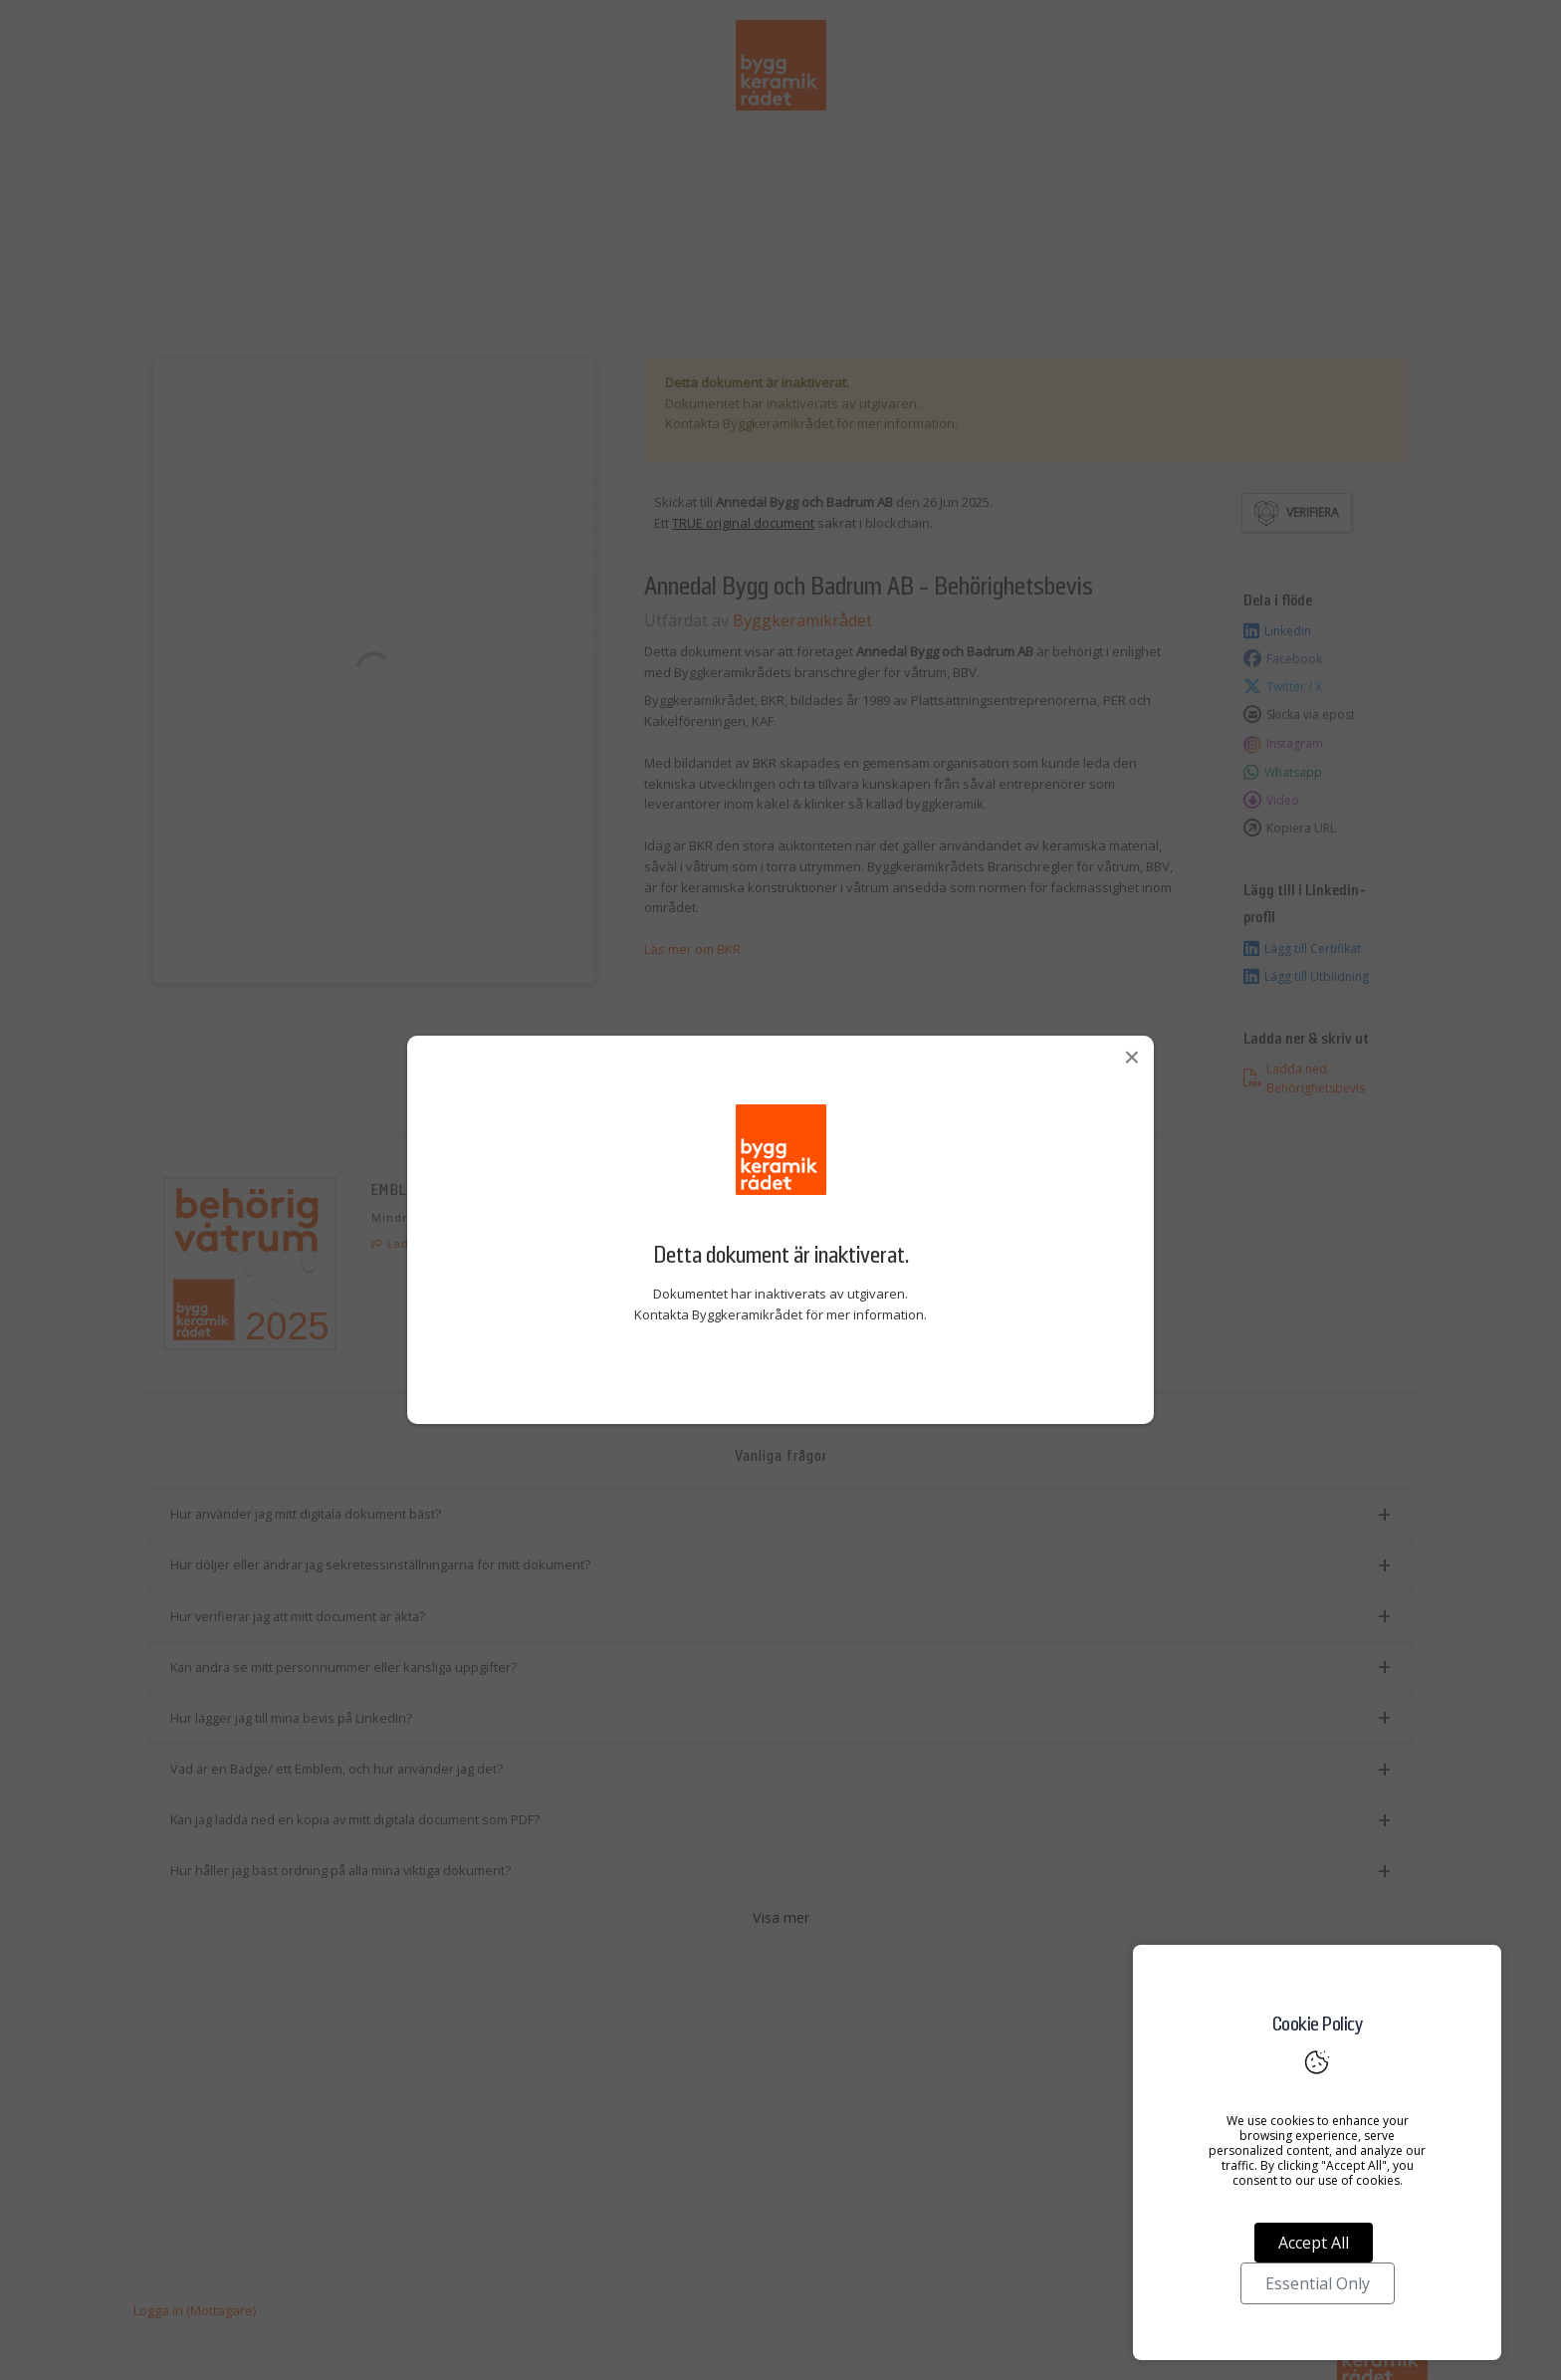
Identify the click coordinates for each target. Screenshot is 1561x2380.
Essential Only (1317, 2283)
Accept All (1313, 2243)
